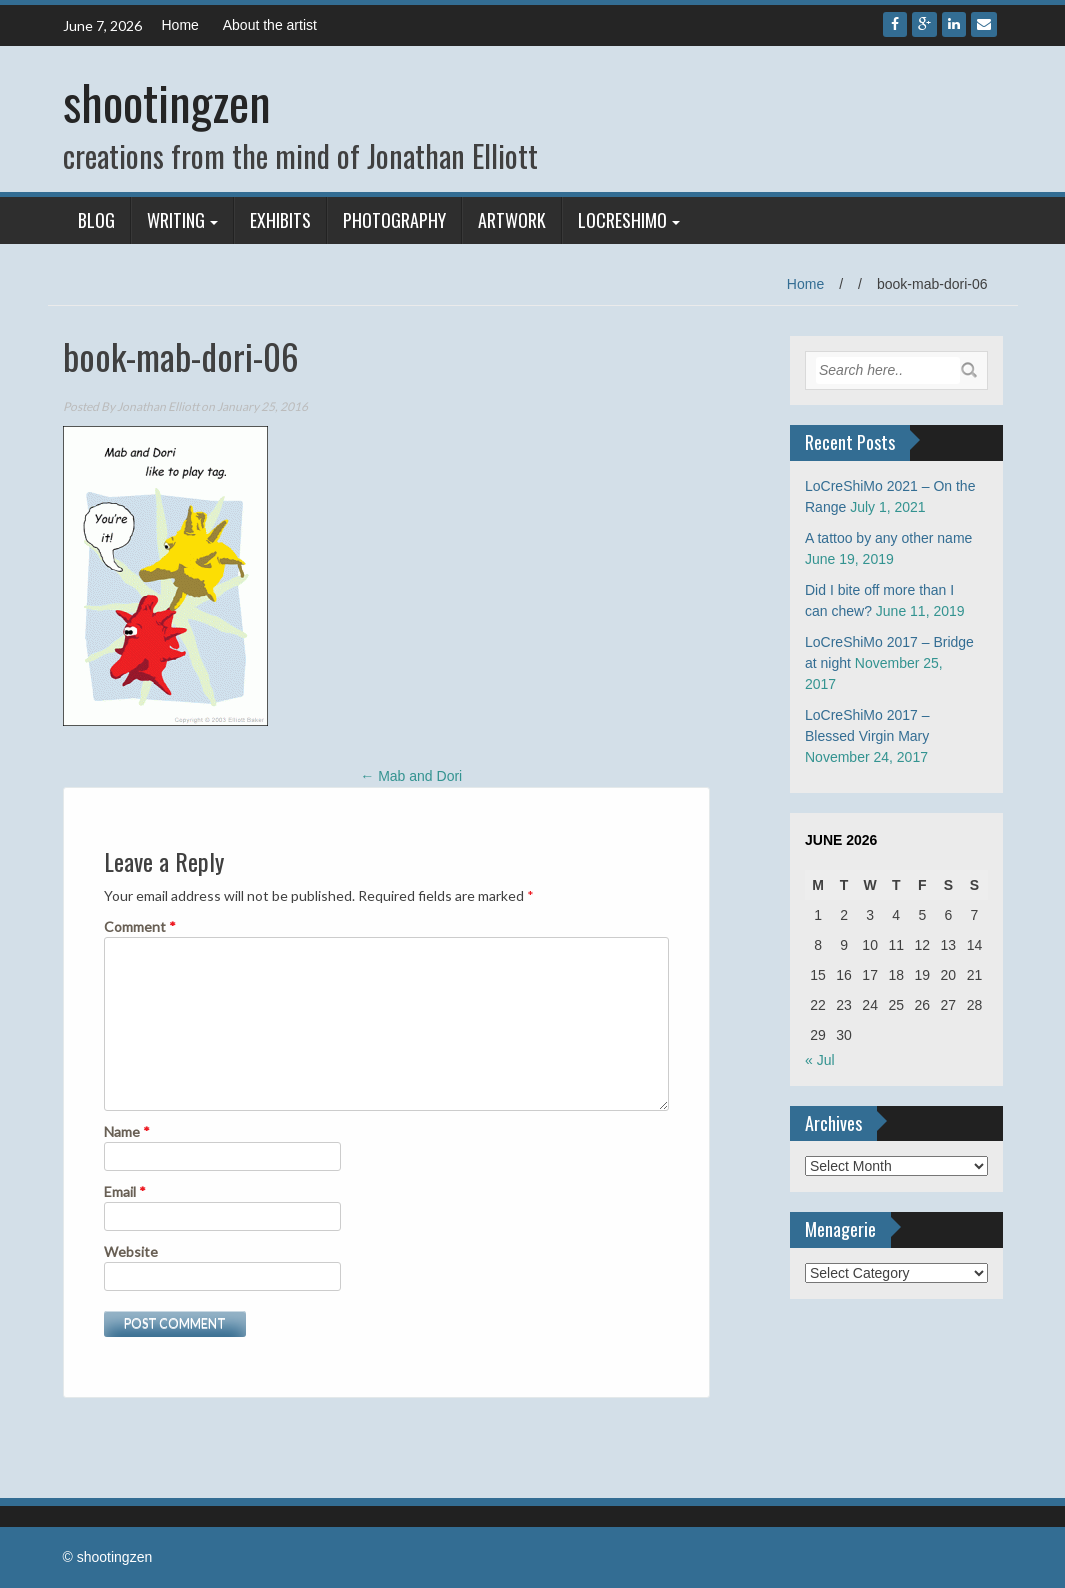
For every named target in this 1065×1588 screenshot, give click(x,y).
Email (125, 1191)
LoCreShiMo (622, 220)
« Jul (820, 1060)
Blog (96, 220)
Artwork (512, 220)
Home (180, 25)
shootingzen (167, 101)
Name (127, 1131)
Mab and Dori (411, 776)
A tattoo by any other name (888, 538)
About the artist (270, 25)
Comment (140, 926)
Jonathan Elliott (158, 406)
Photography (394, 220)
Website (131, 1251)
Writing (176, 220)
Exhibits (280, 220)
